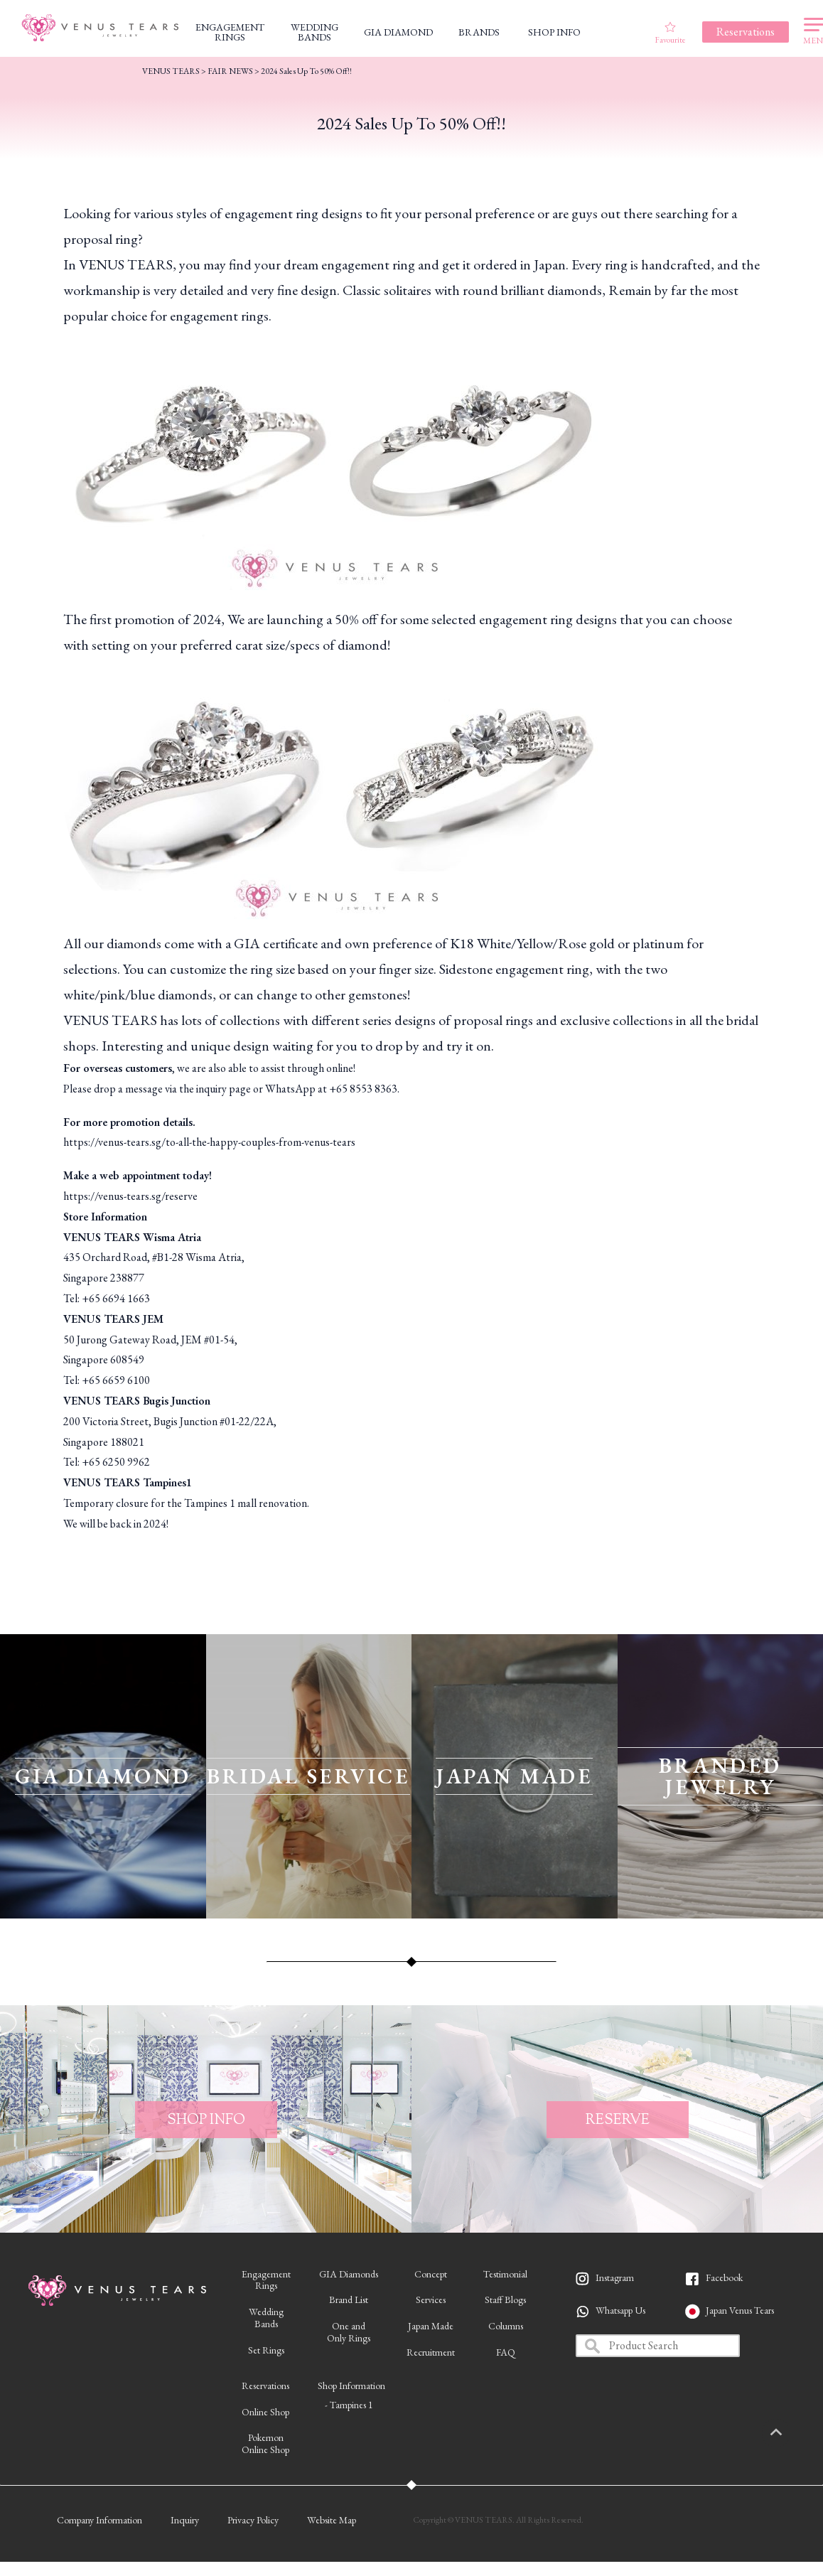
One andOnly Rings (348, 2331)
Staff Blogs (505, 2299)
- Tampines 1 (349, 2404)
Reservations (265, 2385)
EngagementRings (266, 2280)
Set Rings (266, 2350)
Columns (505, 2325)
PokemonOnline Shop (265, 2443)
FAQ (505, 2352)
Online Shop (265, 2411)
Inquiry (185, 2519)
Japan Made (430, 2325)
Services (431, 2299)
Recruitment (431, 2352)
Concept (430, 2274)
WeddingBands (266, 2317)
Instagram (615, 2277)
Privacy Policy (253, 2519)
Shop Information (351, 2385)
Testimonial (505, 2274)
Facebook (724, 2277)
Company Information (99, 2519)
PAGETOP (791, 2433)
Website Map (331, 2519)
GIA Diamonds (348, 2274)
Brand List (348, 2299)
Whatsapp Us (620, 2310)
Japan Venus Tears (740, 2310)
